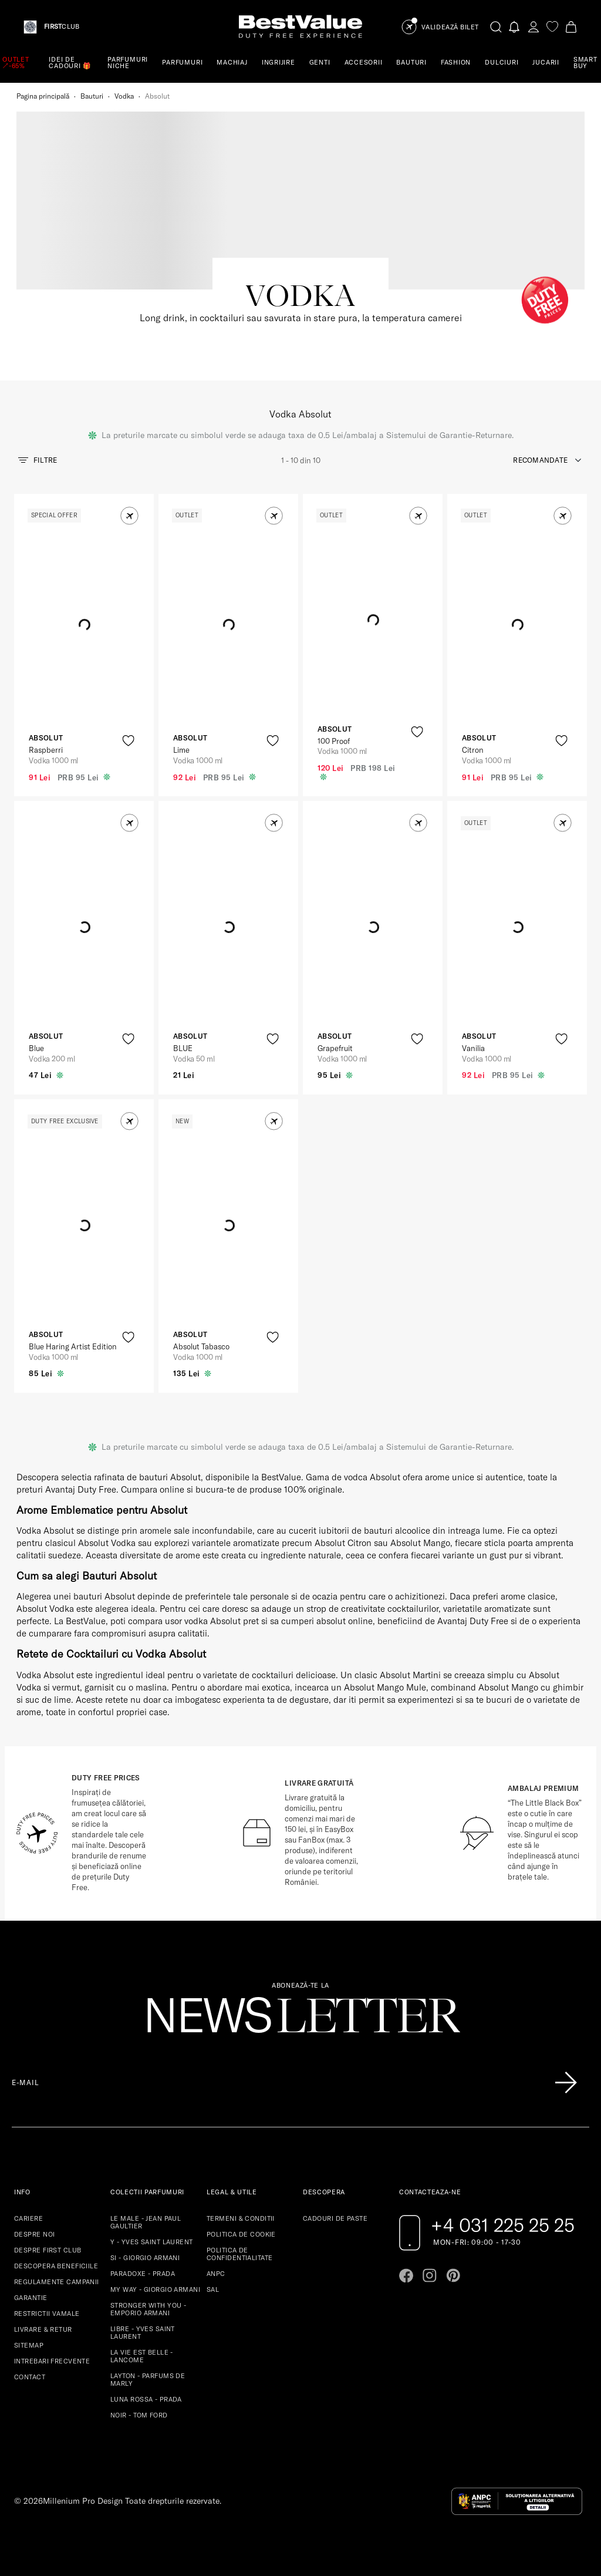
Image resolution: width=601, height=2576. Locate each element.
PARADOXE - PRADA (142, 2273)
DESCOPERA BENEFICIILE (56, 2266)
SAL (213, 2289)
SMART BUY (585, 62)
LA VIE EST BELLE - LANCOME (141, 2356)
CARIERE (28, 2218)
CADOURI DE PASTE (335, 2218)
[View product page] (229, 625)
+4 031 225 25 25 (503, 2224)
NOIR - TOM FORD (139, 2415)
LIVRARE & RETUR (43, 2329)
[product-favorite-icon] (128, 740)
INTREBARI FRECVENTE (52, 2361)
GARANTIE (31, 2298)
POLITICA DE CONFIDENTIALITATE (239, 2254)
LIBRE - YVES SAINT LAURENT (142, 2333)
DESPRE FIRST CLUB (47, 2250)
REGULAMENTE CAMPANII (56, 2282)
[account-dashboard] (533, 26)
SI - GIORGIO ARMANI (145, 2258)
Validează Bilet (450, 27)
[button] (129, 516)
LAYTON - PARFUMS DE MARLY (147, 2380)
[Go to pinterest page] (453, 2275)
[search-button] (495, 26)
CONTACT (29, 2377)
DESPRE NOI (34, 2234)
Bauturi (91, 96)
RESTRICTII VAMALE (46, 2313)
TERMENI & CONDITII (241, 2218)
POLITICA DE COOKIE (241, 2234)
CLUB (61, 26)
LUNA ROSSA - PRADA (146, 2399)
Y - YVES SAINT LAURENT (151, 2242)
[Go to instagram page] (430, 2275)
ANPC (216, 2273)
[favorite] (552, 26)
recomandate (540, 460)
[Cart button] (571, 26)
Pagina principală (42, 96)
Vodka (124, 96)
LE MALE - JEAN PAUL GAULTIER (145, 2222)
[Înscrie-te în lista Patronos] (565, 2082)
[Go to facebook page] (406, 2275)
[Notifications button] (514, 26)
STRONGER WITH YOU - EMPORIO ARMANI (148, 2309)
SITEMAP (28, 2345)
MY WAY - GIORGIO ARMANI (155, 2289)
